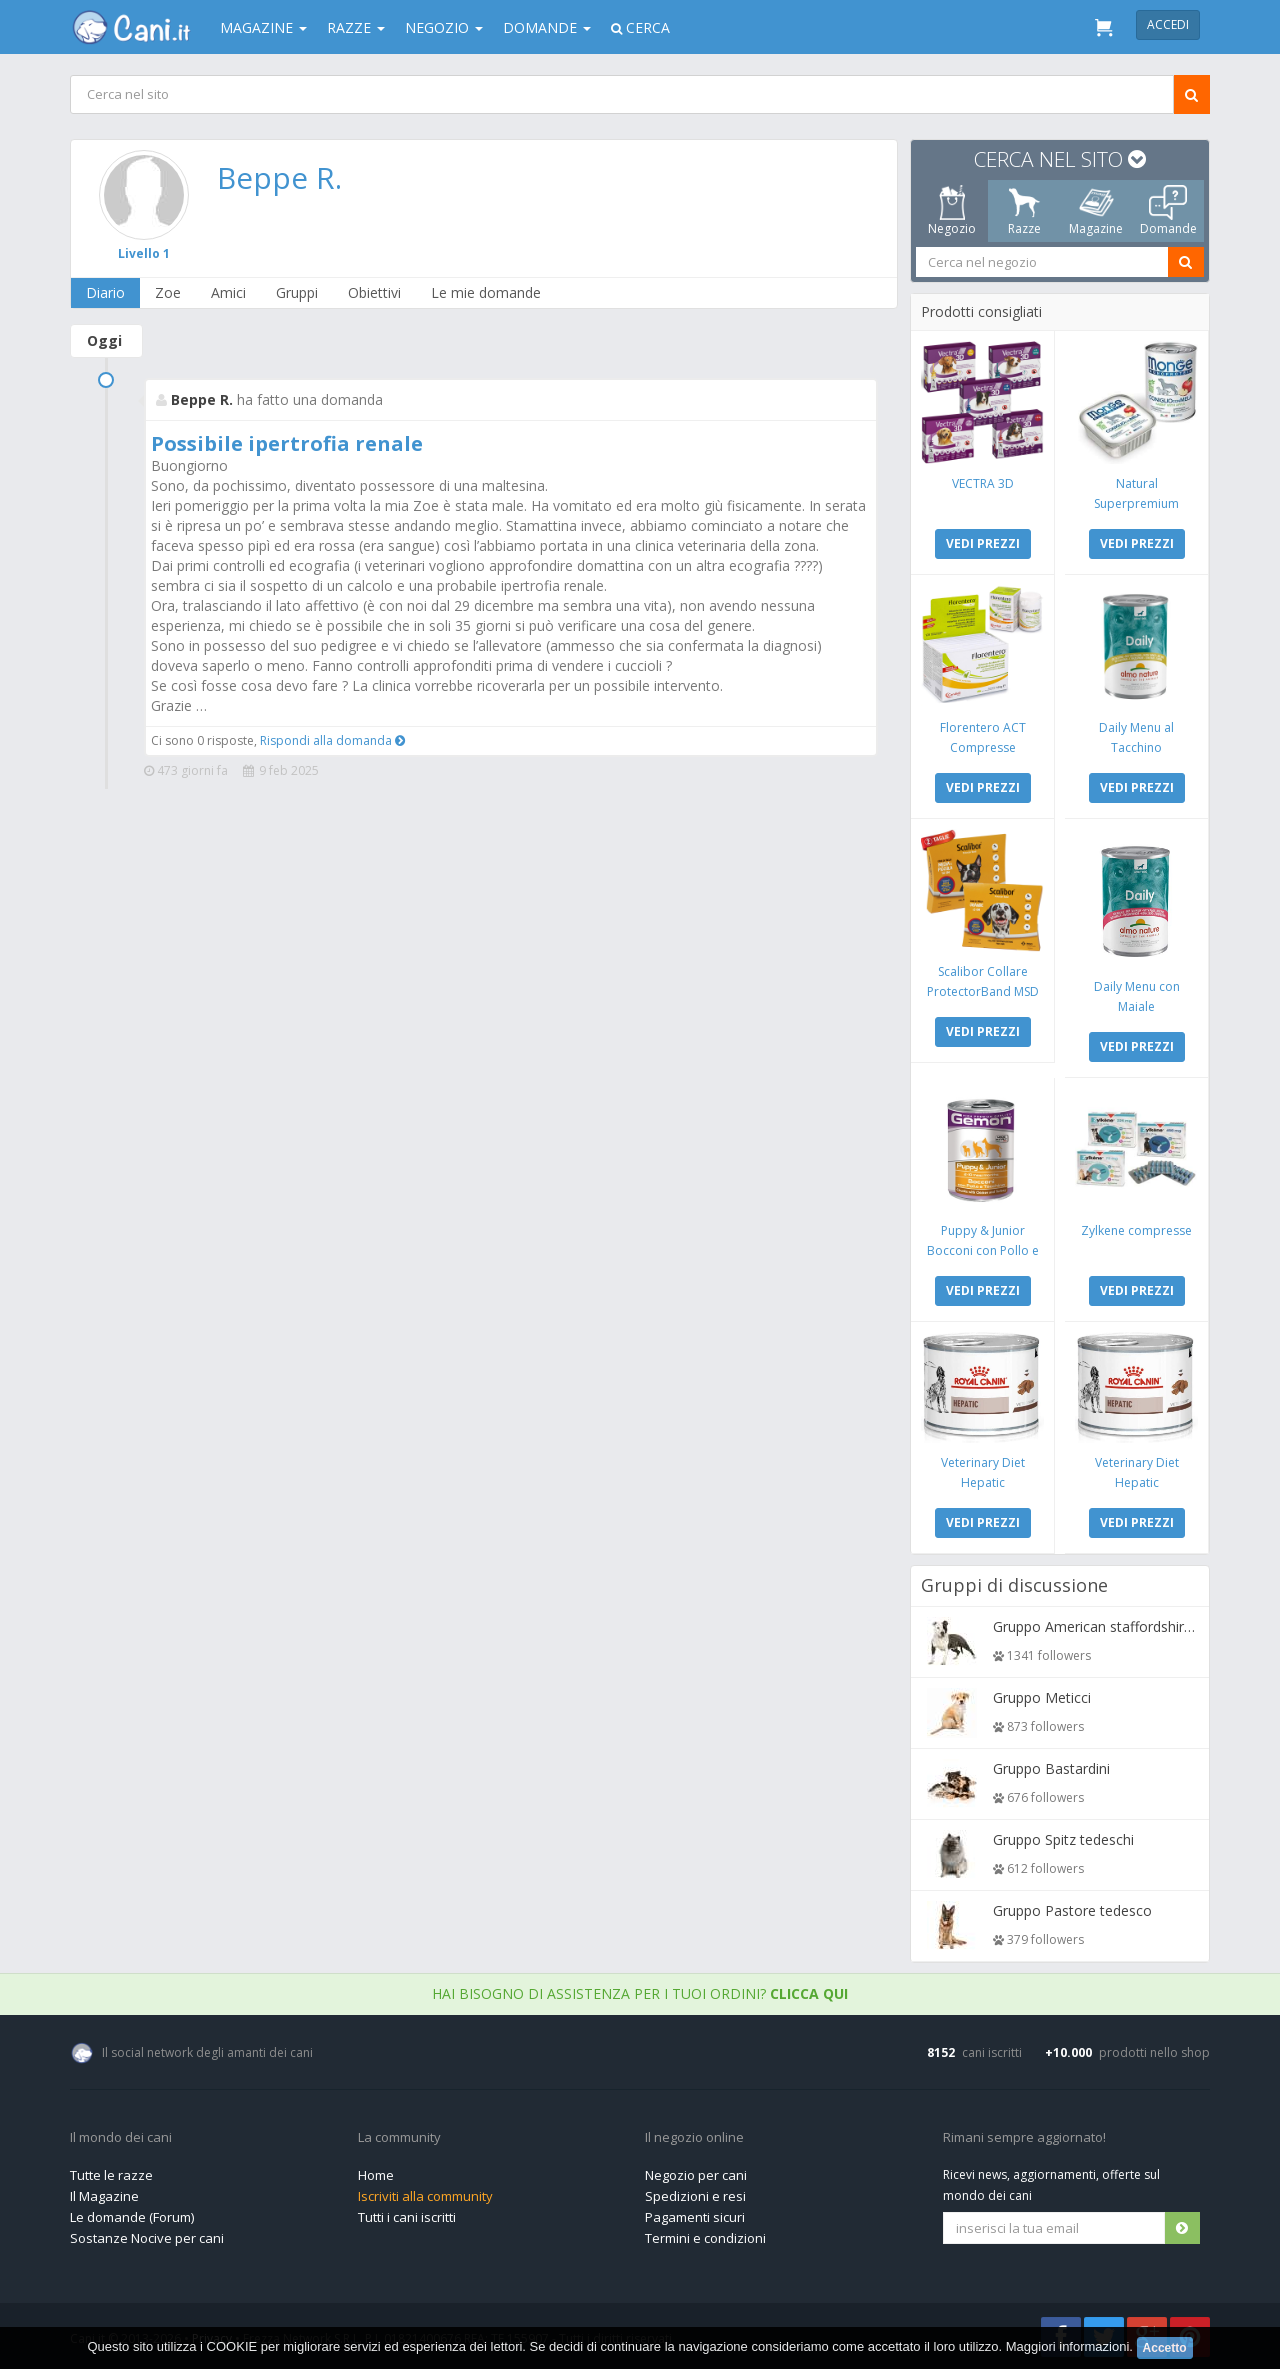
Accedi (1168, 24)
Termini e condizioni (705, 2238)
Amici (228, 292)
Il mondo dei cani (121, 2138)
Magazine (263, 27)
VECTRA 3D (983, 483)
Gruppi (297, 292)
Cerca (640, 27)
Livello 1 (144, 253)
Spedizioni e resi (695, 2196)
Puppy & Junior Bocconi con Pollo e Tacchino (983, 1250)
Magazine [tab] (1096, 211)
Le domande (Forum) (132, 2217)
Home (376, 2175)
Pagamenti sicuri (695, 2217)
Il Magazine (104, 2196)
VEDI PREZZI (983, 543)
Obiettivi (374, 292)
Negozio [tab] (952, 211)
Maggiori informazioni (1068, 2346)
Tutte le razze (111, 2175)
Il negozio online (694, 2138)
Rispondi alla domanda (332, 740)
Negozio (444, 27)
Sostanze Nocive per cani (147, 2238)
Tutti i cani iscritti (407, 2217)
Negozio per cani (696, 2175)
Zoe (168, 292)
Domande (547, 27)
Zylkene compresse (1136, 1230)
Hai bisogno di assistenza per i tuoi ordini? (640, 1993)
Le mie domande (486, 292)
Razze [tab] (1024, 211)
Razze (356, 27)
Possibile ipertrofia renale (287, 443)
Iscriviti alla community (425, 2196)
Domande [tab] (1168, 211)
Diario (105, 292)
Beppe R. (279, 177)
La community (399, 2138)
